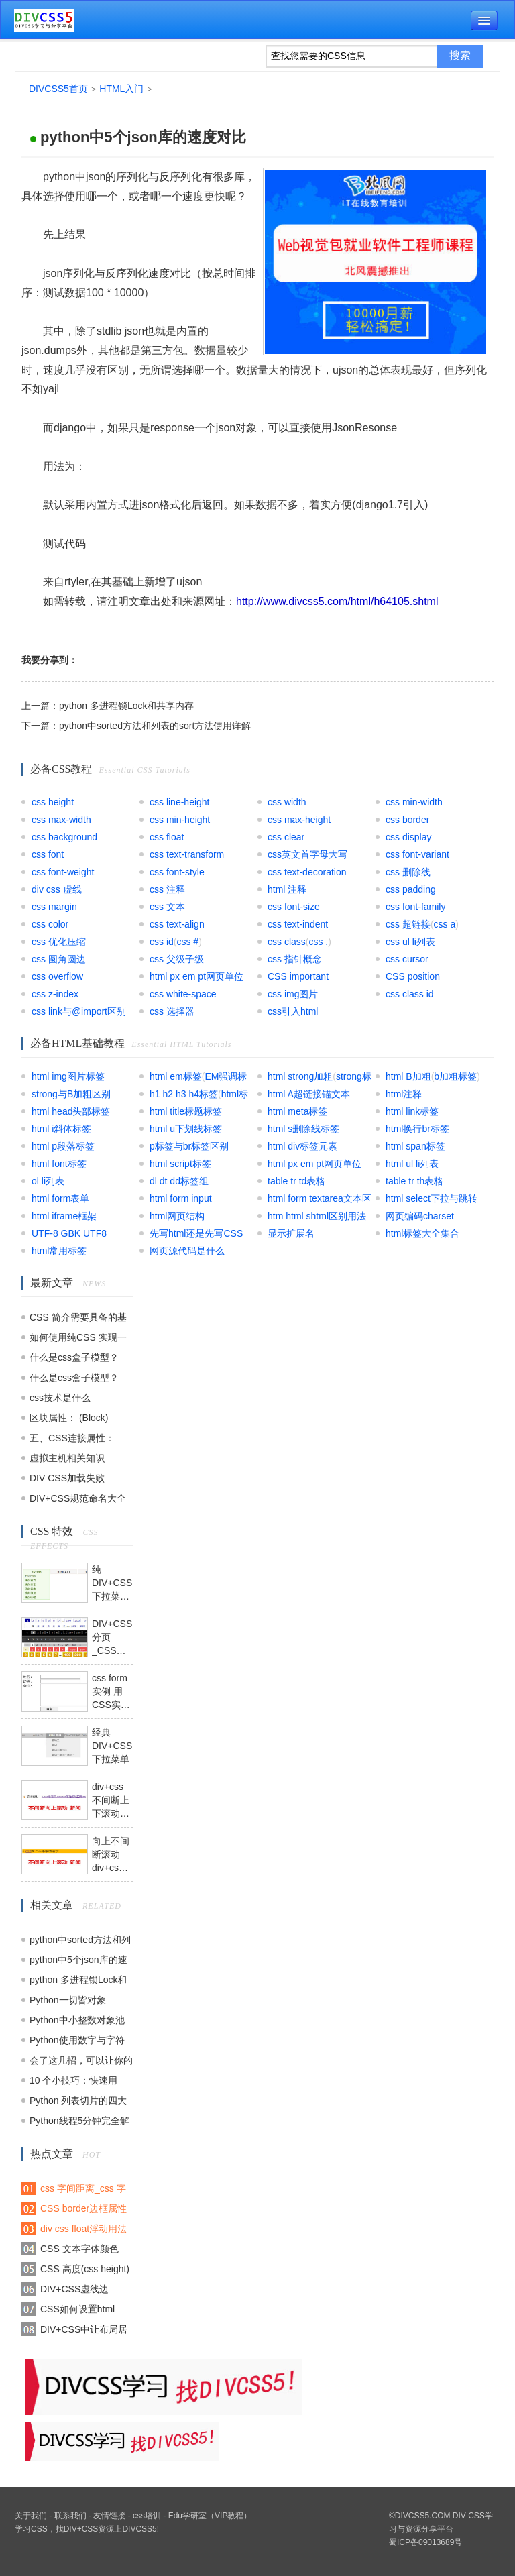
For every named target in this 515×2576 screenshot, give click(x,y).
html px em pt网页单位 (196, 976)
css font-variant (417, 854)
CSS (39, 2529)
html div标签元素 (302, 1146)
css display (408, 837)
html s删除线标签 (303, 1128)
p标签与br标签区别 (189, 1146)
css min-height (180, 819)
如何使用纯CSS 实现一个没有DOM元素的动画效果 (78, 1339)
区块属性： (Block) (69, 1417)
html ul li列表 (412, 1163)
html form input (181, 1198)
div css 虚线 (57, 889)
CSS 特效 (51, 1531)
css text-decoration (307, 871)
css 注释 (167, 889)
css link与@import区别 (79, 1011)
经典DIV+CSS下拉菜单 (112, 1746)
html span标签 (415, 1146)
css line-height (180, 802)
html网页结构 (177, 1216)
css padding (411, 889)
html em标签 (176, 1076)
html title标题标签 (186, 1111)
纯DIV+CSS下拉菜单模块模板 (112, 1583)
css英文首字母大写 (307, 854)
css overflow (57, 976)
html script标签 (180, 1163)
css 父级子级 (177, 959)
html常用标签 (59, 1250)
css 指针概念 (295, 959)
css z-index (55, 994)
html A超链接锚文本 (309, 1093)
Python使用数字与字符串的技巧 (77, 2042)
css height (53, 802)
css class (287, 941)
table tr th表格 (414, 1181)
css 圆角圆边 (59, 959)
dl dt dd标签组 (179, 1181)
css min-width (414, 802)
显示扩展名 (291, 1233)
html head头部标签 (71, 1111)
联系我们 (70, 2515)
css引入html (293, 1011)
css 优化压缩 (59, 941)
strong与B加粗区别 (71, 1093)
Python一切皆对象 (68, 2000)
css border (407, 819)
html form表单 (60, 1198)
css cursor (407, 959)
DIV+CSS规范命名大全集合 (78, 1500)
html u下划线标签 (186, 1128)
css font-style (177, 871)
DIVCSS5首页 (58, 88)
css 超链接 (408, 924)
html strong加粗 (300, 1076)
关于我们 (31, 2515)
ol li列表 (48, 1181)
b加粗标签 (455, 1076)
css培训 (147, 2515)
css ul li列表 (410, 941)
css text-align (177, 924)
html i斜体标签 (61, 1128)
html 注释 (287, 889)
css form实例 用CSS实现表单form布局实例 (111, 1692)
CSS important (298, 976)
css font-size (294, 906)
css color (50, 924)
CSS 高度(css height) (84, 2268)
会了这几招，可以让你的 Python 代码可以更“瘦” (81, 2062)
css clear (286, 837)
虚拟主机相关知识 (67, 1458)
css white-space (183, 994)
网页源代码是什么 (187, 1250)
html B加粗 (408, 1076)
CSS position (413, 976)
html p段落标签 (63, 1146)
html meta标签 (297, 1111)
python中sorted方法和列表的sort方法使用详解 (155, 725)
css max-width (61, 819)
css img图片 (293, 994)
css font (48, 854)
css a (445, 924)
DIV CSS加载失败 (67, 1478)
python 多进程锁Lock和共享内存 (126, 705)
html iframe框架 (64, 1216)
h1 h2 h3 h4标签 (184, 1093)
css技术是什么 (60, 1397)
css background (64, 837)
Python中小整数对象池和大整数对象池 (77, 2022)
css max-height (299, 819)
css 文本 (167, 906)
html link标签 (412, 1111)
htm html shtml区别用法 (317, 1216)
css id (162, 941)
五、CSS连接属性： (72, 1438)
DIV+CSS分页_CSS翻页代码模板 (112, 1637)
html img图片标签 (68, 1076)
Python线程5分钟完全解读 (79, 2123)
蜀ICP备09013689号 (425, 2542)
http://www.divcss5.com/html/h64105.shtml (337, 601)
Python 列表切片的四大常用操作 (78, 2103)
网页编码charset (420, 1216)
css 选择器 (172, 1011)
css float (167, 837)
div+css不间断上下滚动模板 (110, 1800)
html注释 (404, 1093)
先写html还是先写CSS (196, 1233)
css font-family (415, 906)
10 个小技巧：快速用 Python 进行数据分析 (73, 2082)
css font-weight (63, 871)
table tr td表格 (296, 1181)
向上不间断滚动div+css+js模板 (112, 1855)
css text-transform (187, 854)
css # (187, 941)
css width (287, 802)
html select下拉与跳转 (431, 1198)
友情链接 (109, 2515)
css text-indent (298, 924)
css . (318, 941)
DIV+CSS (81, 2529)
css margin (54, 906)
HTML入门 (121, 88)
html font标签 (59, 1163)
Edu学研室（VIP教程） (210, 2515)
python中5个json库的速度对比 (143, 137)
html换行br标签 (417, 1128)
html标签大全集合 (422, 1233)
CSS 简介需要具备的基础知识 (78, 1319)
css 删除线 (408, 871)
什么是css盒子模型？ (74, 1357)
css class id (410, 994)
